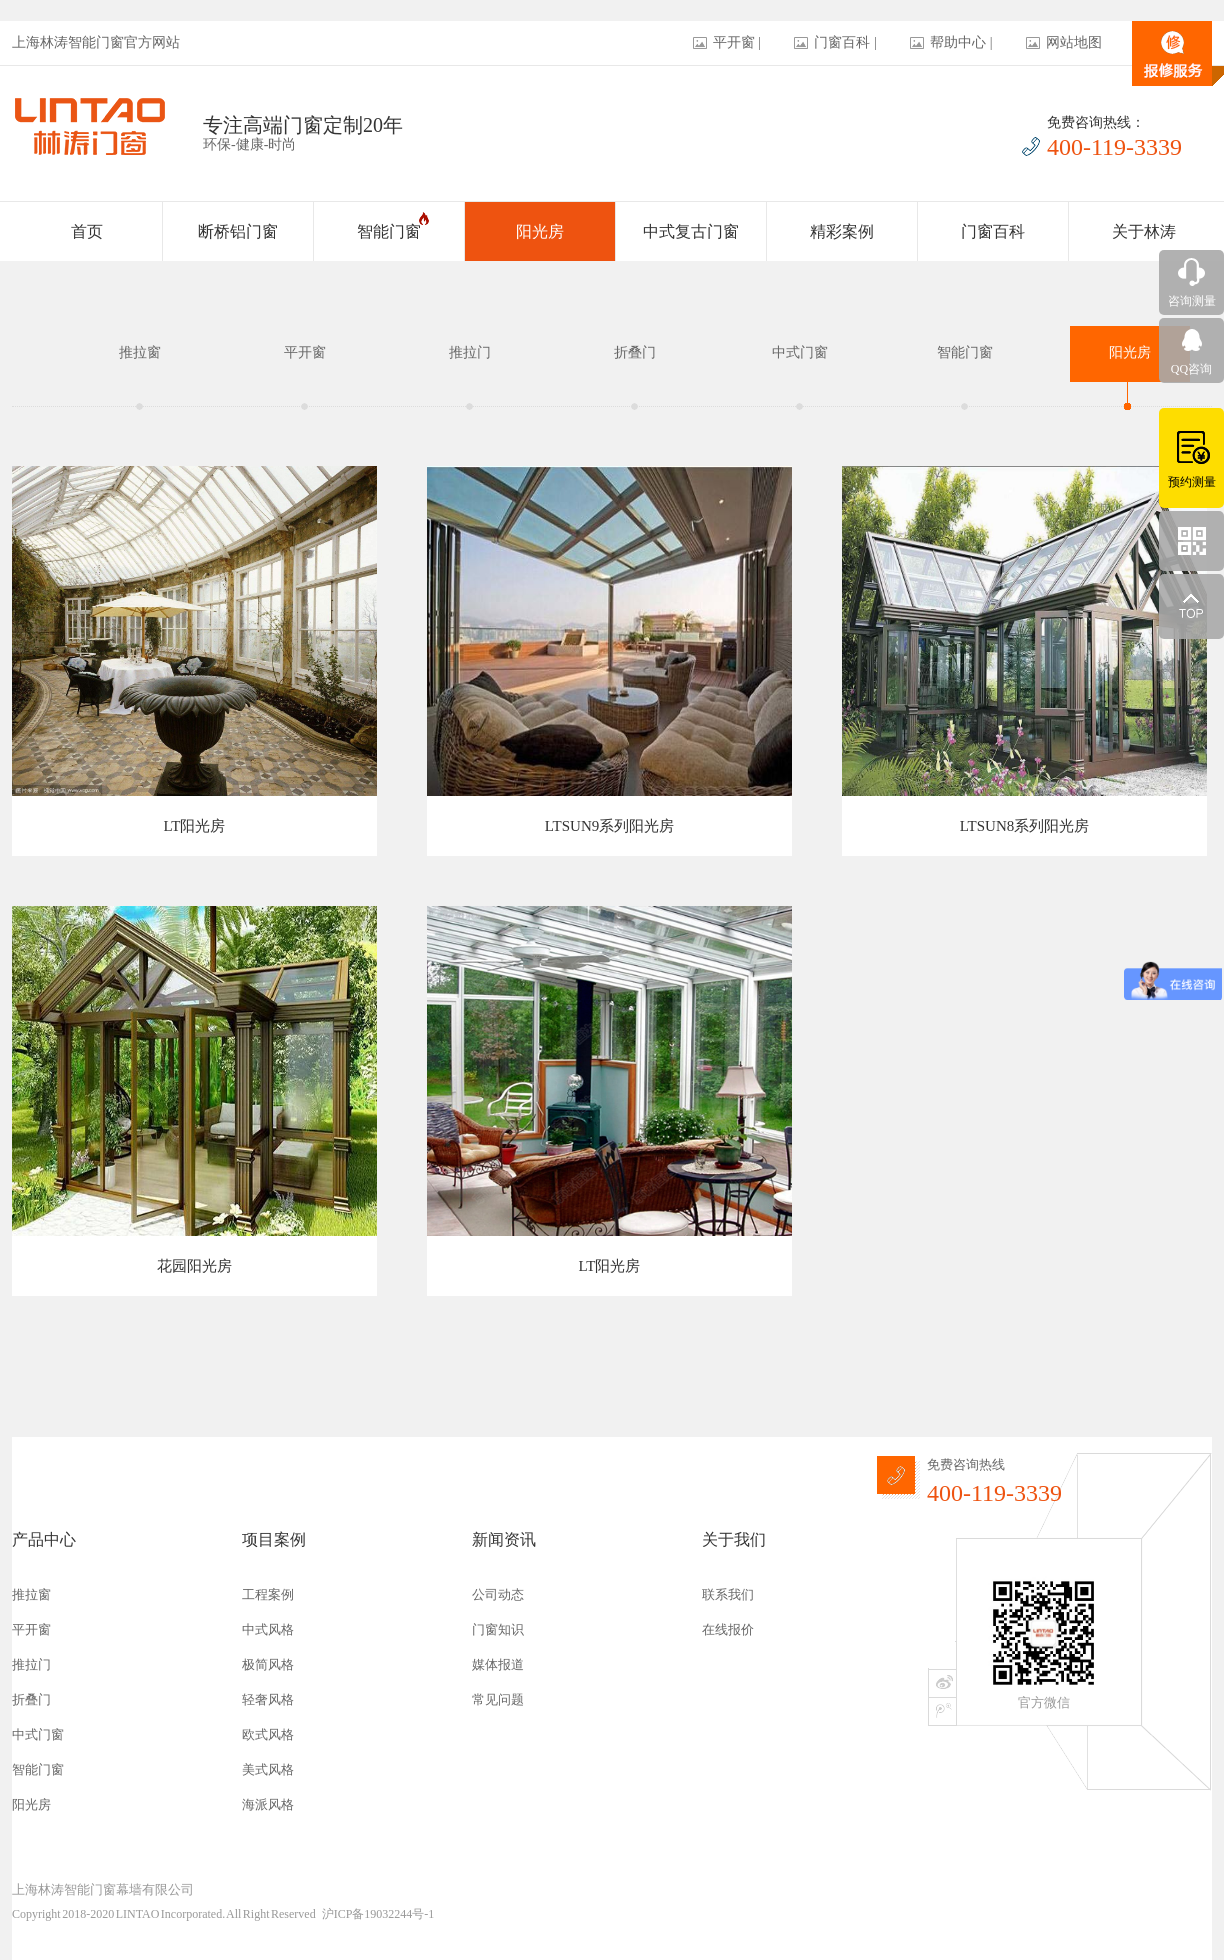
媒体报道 (498, 1664)
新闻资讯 (504, 1539)
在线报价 (728, 1629)
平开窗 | (737, 42)
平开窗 (305, 352)
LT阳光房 (195, 826)
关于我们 (734, 1539)
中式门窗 (800, 352)
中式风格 (268, 1629)
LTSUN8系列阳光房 (1024, 826)
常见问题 (498, 1699)
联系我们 (728, 1594)
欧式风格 (268, 1734)
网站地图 (1074, 42)
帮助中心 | (961, 42)
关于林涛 (1144, 231)
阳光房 (540, 231)
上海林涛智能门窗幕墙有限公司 (103, 1889)
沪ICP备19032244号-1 (378, 1914)
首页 (87, 231)
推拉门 (470, 352)
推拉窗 (140, 352)
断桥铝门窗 (238, 231)
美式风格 (268, 1769)
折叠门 (635, 352)
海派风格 (268, 1804)
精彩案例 (842, 231)
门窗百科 (993, 231)
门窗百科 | (845, 42)
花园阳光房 (194, 1266)
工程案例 (268, 1594)
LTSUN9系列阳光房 (609, 826)
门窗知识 (498, 1629)
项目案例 (274, 1539)
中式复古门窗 (691, 231)
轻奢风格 (268, 1699)
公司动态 (498, 1594)
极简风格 (268, 1664)
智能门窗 (393, 226)
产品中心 (44, 1539)
